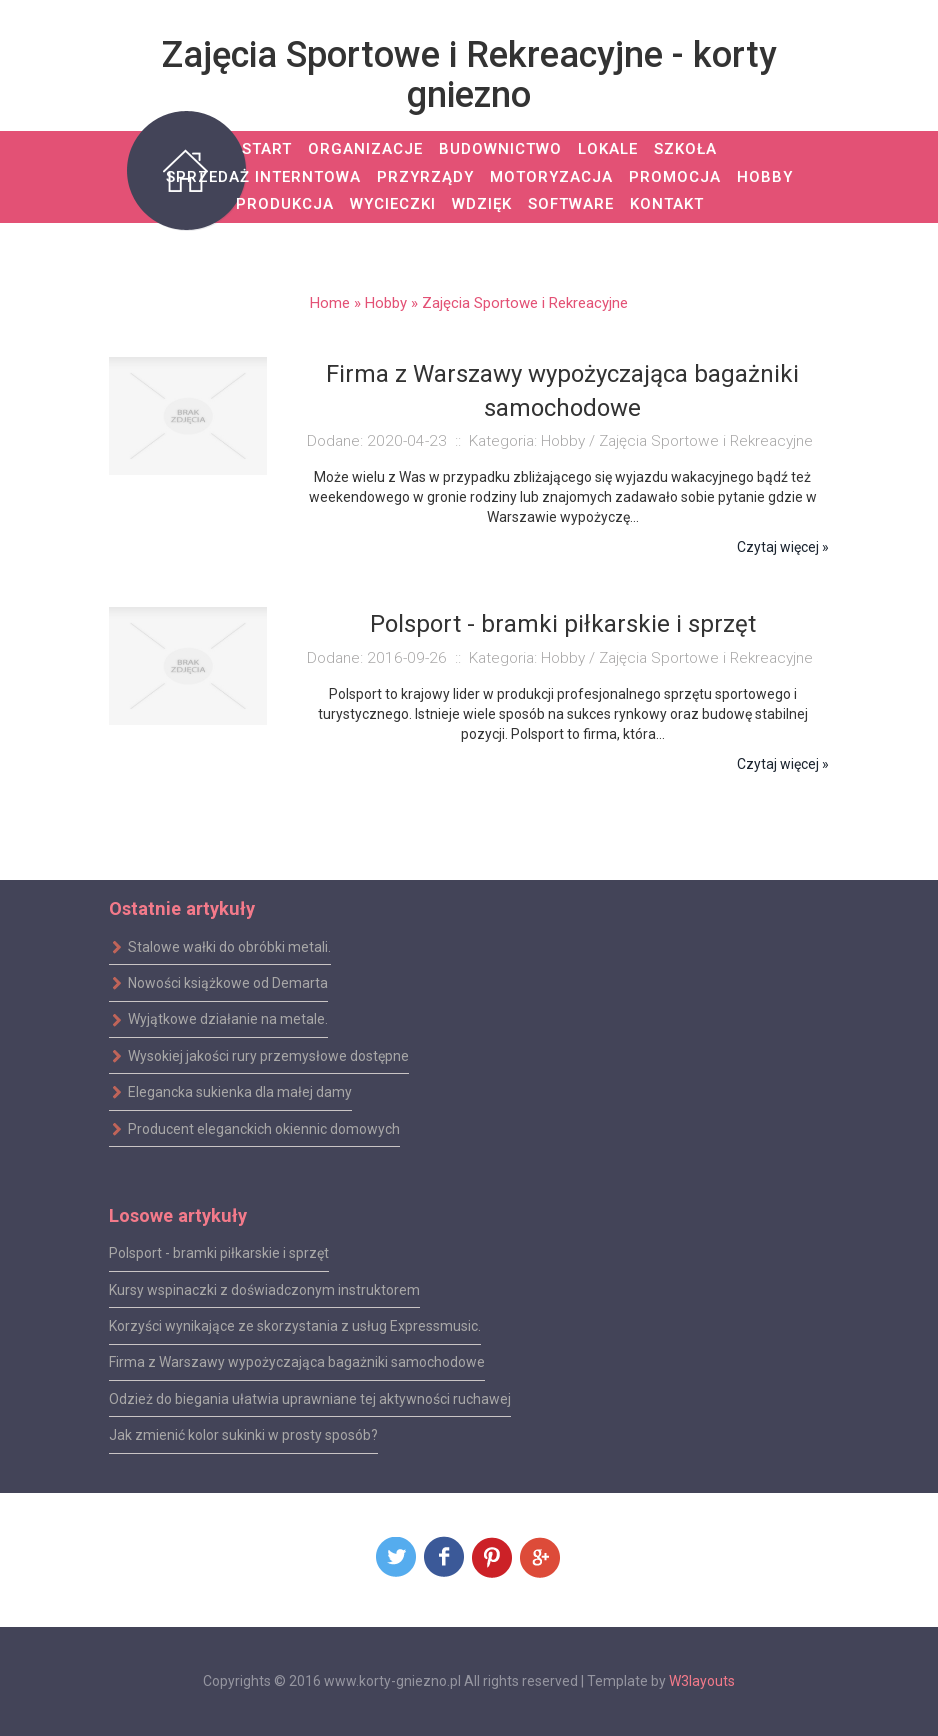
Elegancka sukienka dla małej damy (230, 1092)
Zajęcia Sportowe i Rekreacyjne (525, 303)
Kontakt (667, 204)
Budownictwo (500, 149)
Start (267, 149)
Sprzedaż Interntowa (263, 177)
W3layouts (702, 1681)
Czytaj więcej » (783, 547)
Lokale (608, 149)
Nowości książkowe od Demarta (218, 983)
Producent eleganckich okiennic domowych (254, 1128)
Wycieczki (393, 204)
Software (571, 204)
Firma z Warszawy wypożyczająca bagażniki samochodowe (297, 1362)
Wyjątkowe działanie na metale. (218, 1019)
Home (330, 303)
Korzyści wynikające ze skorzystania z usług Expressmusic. (295, 1326)
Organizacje (365, 149)
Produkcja (285, 204)
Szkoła (685, 149)
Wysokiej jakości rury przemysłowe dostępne (259, 1056)
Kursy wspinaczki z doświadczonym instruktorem (264, 1289)
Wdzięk (482, 204)
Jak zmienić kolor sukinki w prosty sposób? (243, 1435)
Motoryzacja (551, 177)
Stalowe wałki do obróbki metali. (220, 946)
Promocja (675, 177)
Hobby (765, 177)
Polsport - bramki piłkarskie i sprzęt (219, 1253)
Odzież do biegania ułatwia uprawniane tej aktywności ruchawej (310, 1399)
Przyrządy (425, 177)
